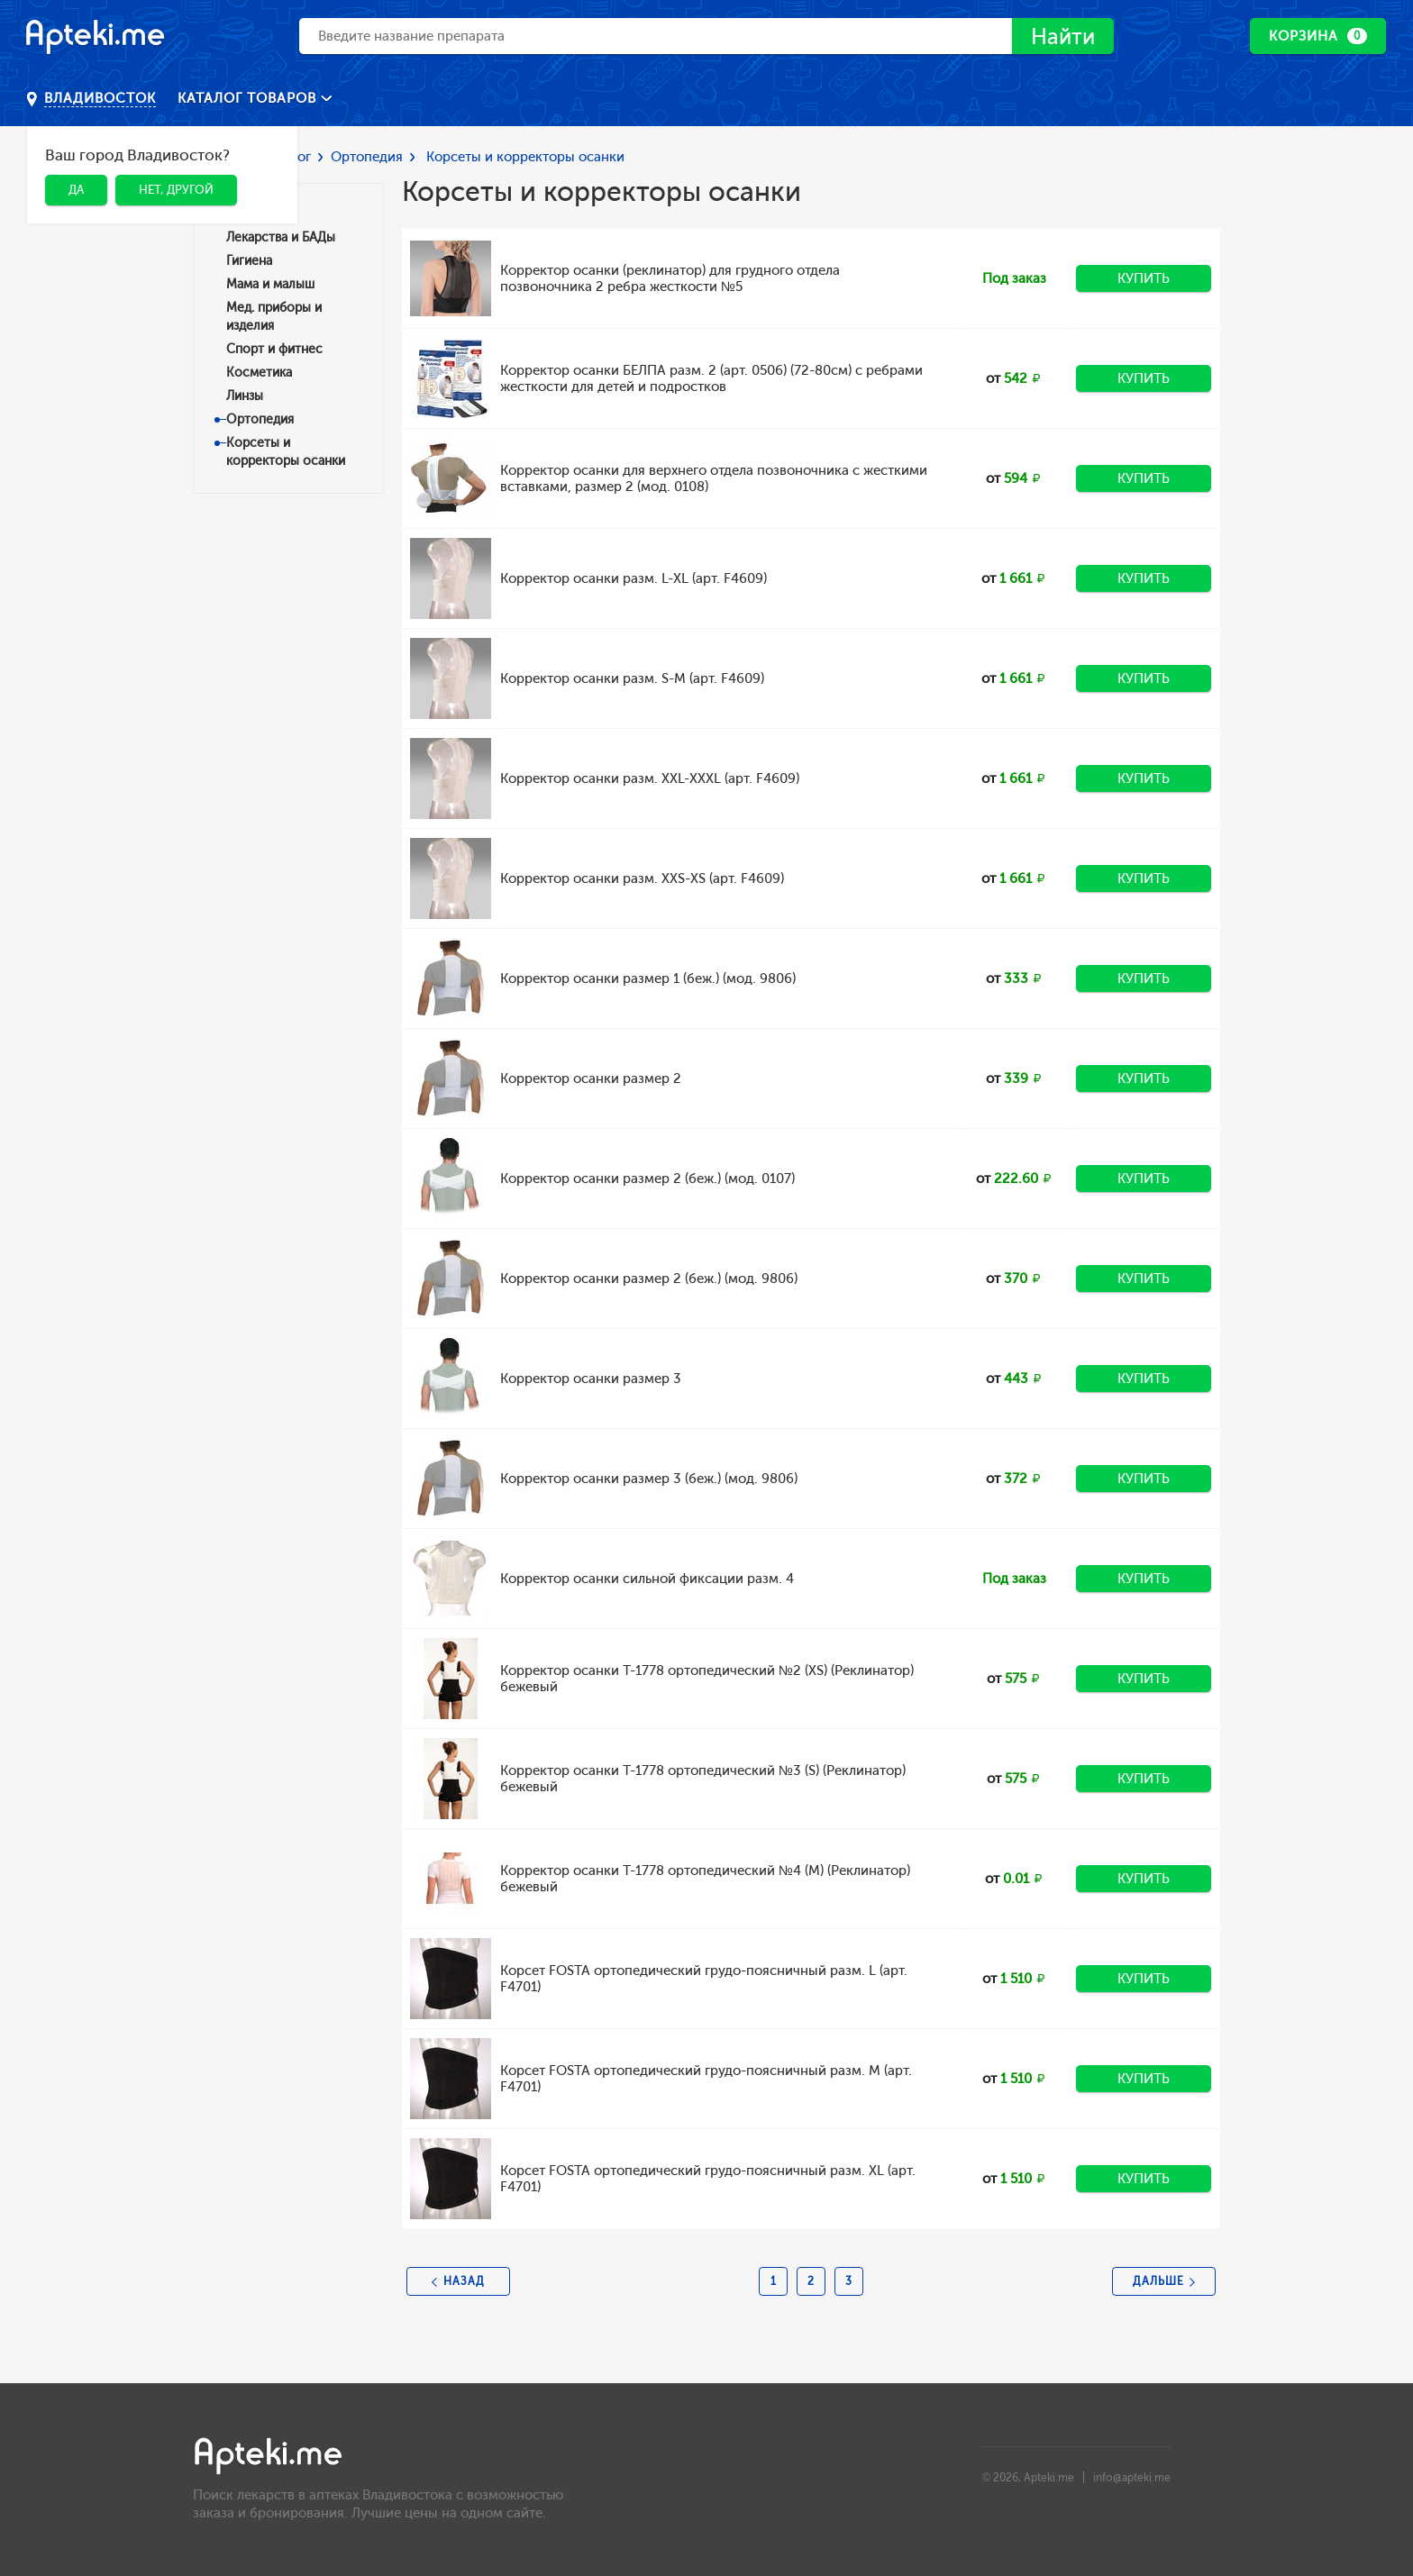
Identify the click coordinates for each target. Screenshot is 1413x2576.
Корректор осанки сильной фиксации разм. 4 (647, 1578)
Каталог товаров (249, 98)
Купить (1143, 278)
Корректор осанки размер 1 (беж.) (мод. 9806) (648, 978)
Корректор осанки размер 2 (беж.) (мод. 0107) (647, 1178)
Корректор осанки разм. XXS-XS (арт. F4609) (642, 878)
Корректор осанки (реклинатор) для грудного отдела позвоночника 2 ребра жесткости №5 (670, 278)
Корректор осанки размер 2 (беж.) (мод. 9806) (649, 1278)
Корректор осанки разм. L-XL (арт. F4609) (633, 578)
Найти (1063, 36)
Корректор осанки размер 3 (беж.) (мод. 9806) (649, 1478)
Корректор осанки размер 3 (590, 1378)
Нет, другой (176, 189)
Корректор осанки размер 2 (590, 1078)
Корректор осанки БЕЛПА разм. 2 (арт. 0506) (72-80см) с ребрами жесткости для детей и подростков (711, 378)
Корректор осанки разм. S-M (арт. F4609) (632, 678)
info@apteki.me (1132, 2477)
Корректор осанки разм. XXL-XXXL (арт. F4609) (649, 778)
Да (76, 189)
